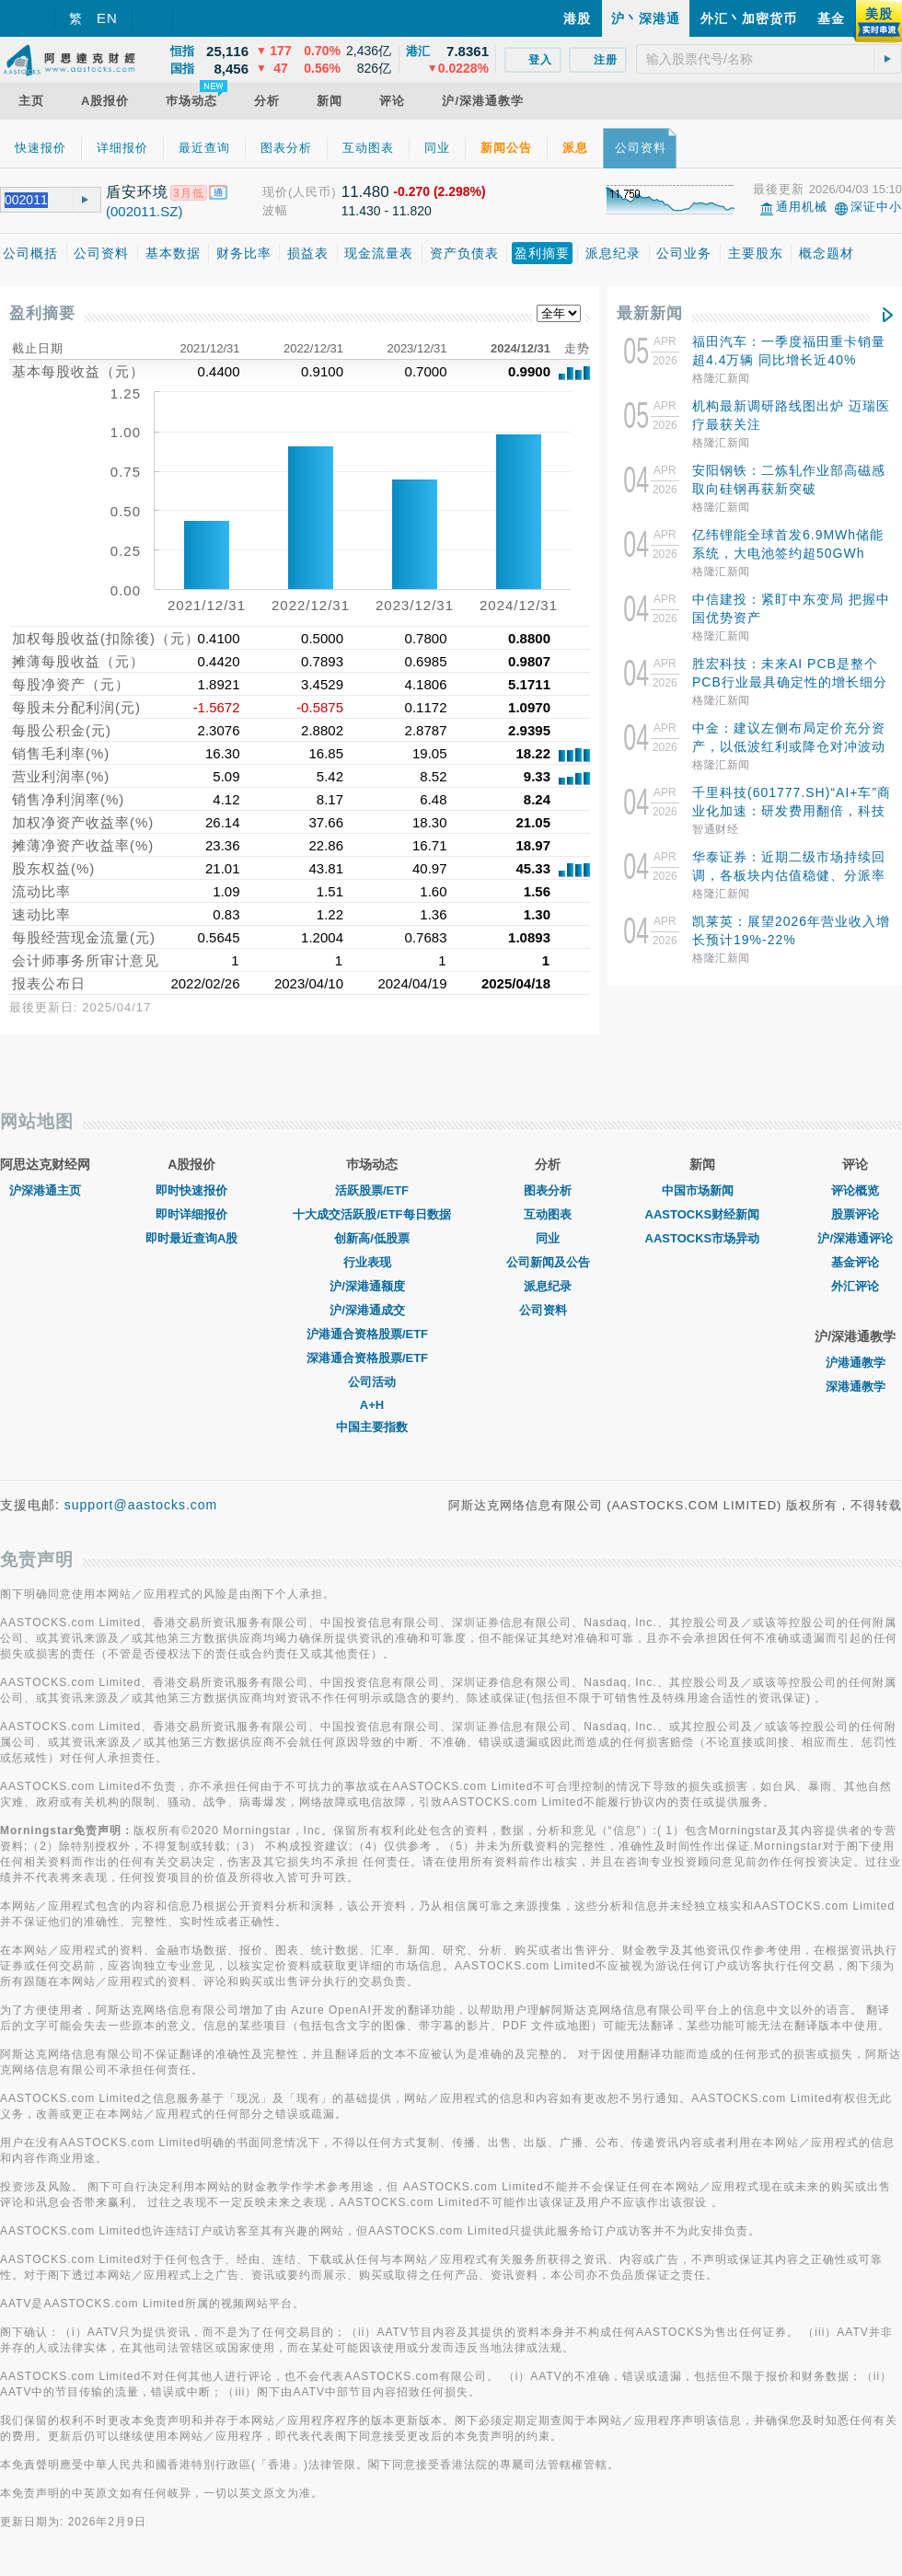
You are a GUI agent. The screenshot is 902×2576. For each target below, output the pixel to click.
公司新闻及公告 (548, 1262)
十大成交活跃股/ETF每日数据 (371, 1214)
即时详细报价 (191, 1214)
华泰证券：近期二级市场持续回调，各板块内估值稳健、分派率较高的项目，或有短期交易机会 (788, 875)
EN (107, 18)
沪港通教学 (855, 1362)
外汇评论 (855, 1286)
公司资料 (547, 1310)
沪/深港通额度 (372, 1286)
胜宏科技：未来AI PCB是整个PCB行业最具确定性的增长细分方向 (789, 682)
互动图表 (548, 1214)
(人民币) (312, 192)
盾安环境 (137, 192)
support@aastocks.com (141, 1504)
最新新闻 (650, 313)
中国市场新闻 (702, 1190)
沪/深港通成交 (372, 1310)
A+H (372, 1405)
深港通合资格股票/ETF (371, 1358)
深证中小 (876, 207)
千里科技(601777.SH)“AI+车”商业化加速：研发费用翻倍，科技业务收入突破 (791, 811)
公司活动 (372, 1382)
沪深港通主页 (45, 1190)
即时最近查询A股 (191, 1238)
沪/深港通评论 (855, 1238)
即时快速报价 (191, 1190)
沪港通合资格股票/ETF (371, 1334)
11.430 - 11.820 (386, 210)
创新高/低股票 (372, 1238)
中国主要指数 (372, 1427)
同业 (548, 1238)
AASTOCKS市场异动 (702, 1238)
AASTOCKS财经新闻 (702, 1214)
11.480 (365, 192)
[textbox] (769, 59)
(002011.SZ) (144, 211)
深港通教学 (855, 1386)
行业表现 (371, 1262)
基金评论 (855, 1262)
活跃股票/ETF (372, 1190)
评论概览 (855, 1190)
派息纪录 (548, 1286)
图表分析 (548, 1190)
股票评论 (855, 1214)
